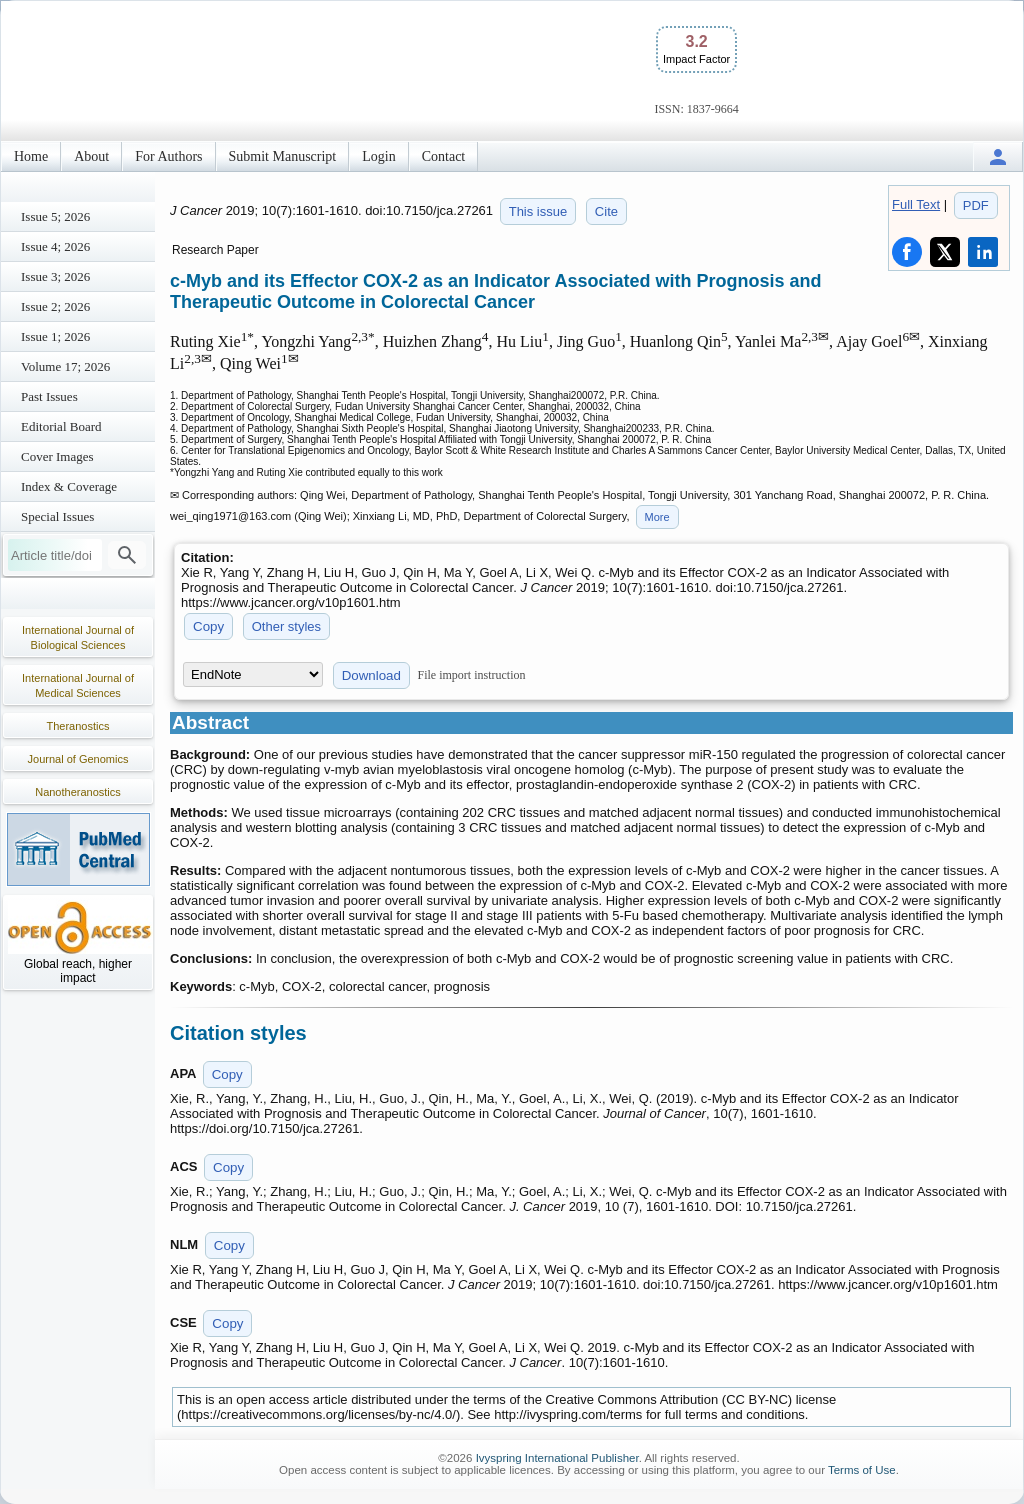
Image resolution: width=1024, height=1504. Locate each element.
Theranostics (78, 726)
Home (31, 156)
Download (371, 675)
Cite (606, 211)
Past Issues (49, 396)
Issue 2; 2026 (55, 306)
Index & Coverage (69, 486)
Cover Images (57, 456)
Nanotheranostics (78, 792)
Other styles (286, 626)
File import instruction (472, 675)
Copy (208, 626)
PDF (976, 205)
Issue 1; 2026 (55, 336)
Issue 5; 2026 (55, 216)
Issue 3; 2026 (55, 276)
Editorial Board (61, 426)
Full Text (916, 204)
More (657, 517)
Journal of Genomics (78, 759)
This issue (538, 211)
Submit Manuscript (283, 156)
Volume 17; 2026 (65, 366)
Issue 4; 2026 (55, 246)
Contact (444, 156)
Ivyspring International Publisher (557, 1458)
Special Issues (57, 516)
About (91, 156)
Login (378, 156)
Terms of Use (862, 1470)
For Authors (168, 156)
